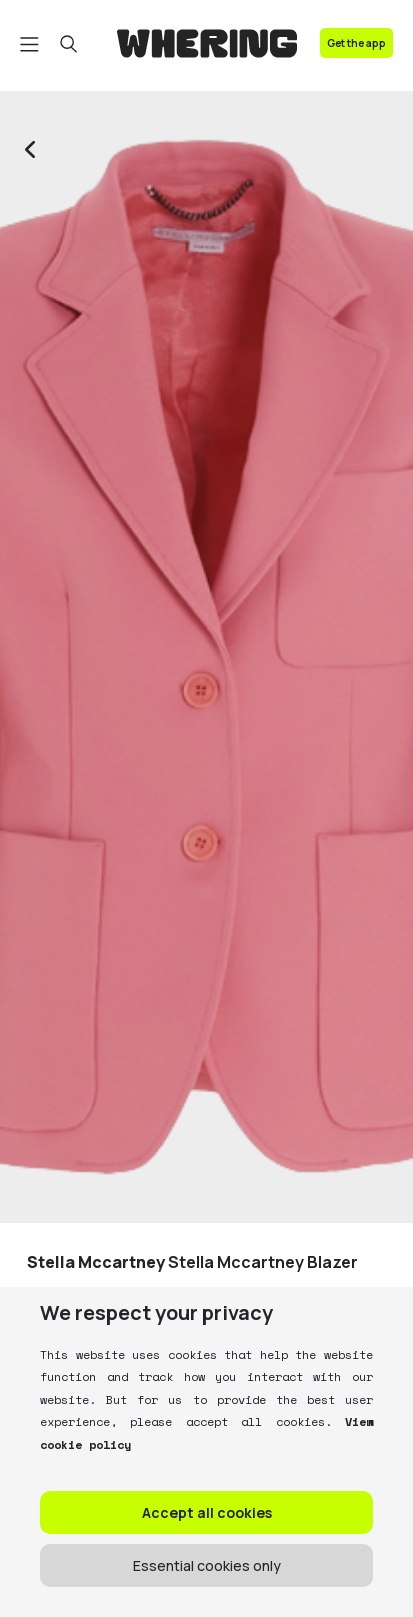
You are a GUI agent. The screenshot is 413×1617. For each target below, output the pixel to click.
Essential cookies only (207, 1565)
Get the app (356, 43)
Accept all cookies (207, 1512)
